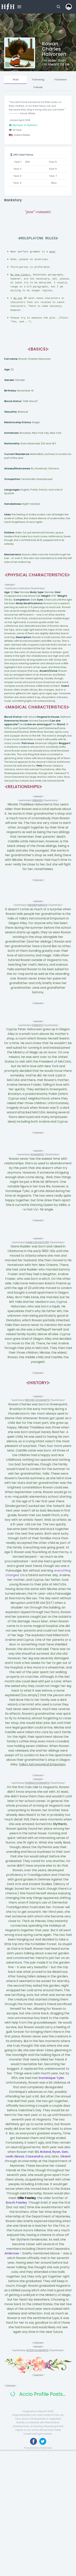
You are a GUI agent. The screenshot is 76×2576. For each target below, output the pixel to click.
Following (38, 79)
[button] (58, 6)
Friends (38, 87)
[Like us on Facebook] (33, 2441)
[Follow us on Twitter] (42, 2441)
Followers (60, 79)
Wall (15, 79)
